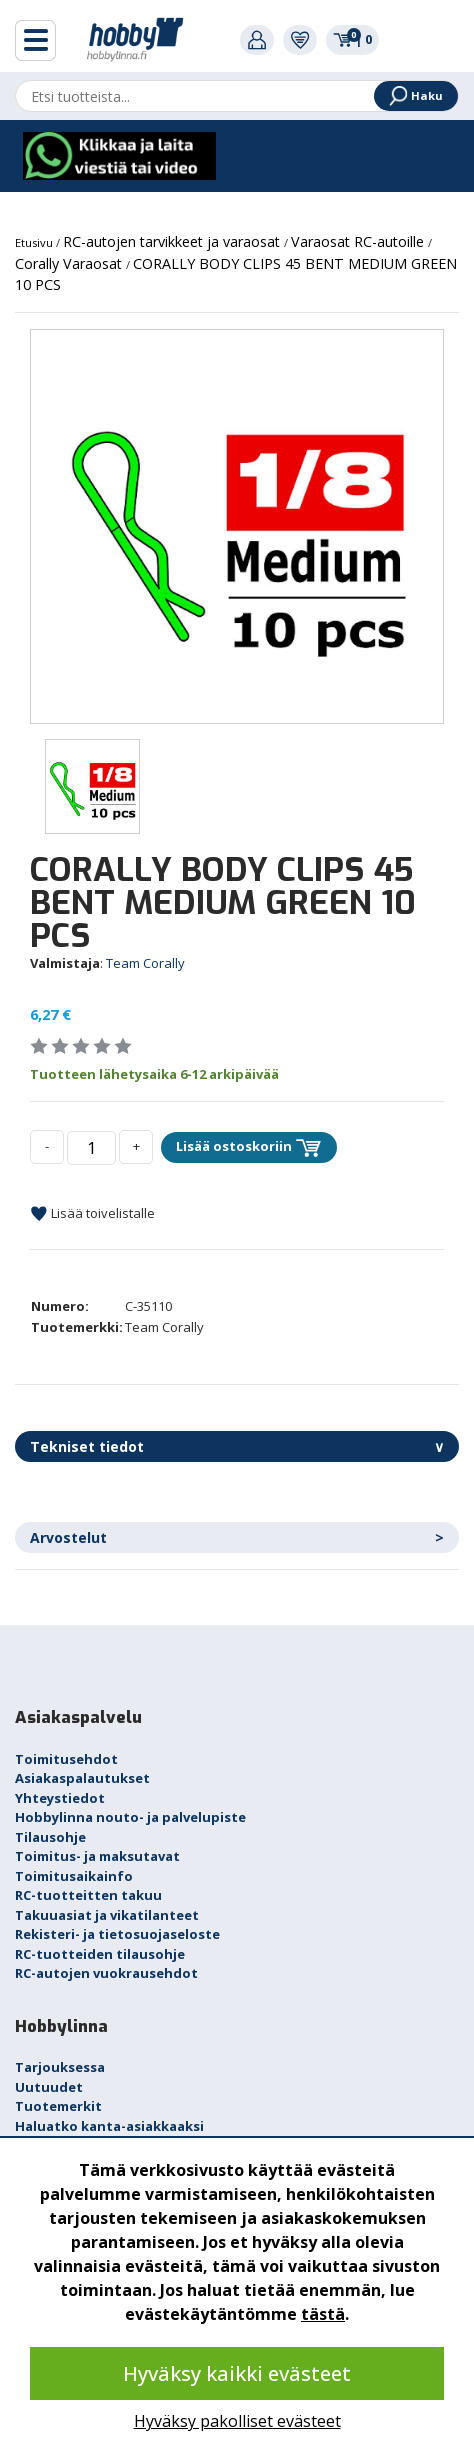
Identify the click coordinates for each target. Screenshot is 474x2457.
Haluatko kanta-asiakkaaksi (109, 2126)
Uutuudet (49, 2087)
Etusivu (35, 242)
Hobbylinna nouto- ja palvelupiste (130, 1817)
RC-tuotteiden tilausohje (100, 1954)
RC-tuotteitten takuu (88, 1895)
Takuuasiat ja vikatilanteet (107, 1915)
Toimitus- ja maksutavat (97, 1856)
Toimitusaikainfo (74, 1876)
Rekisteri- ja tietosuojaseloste (117, 1934)
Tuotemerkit (58, 2106)
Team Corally (145, 963)
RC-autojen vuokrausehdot (106, 1973)
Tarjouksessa (60, 2067)
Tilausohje (50, 1837)
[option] (237, 526)
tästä (323, 2314)
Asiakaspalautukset (82, 1778)
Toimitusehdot (66, 1759)
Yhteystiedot (60, 1798)
